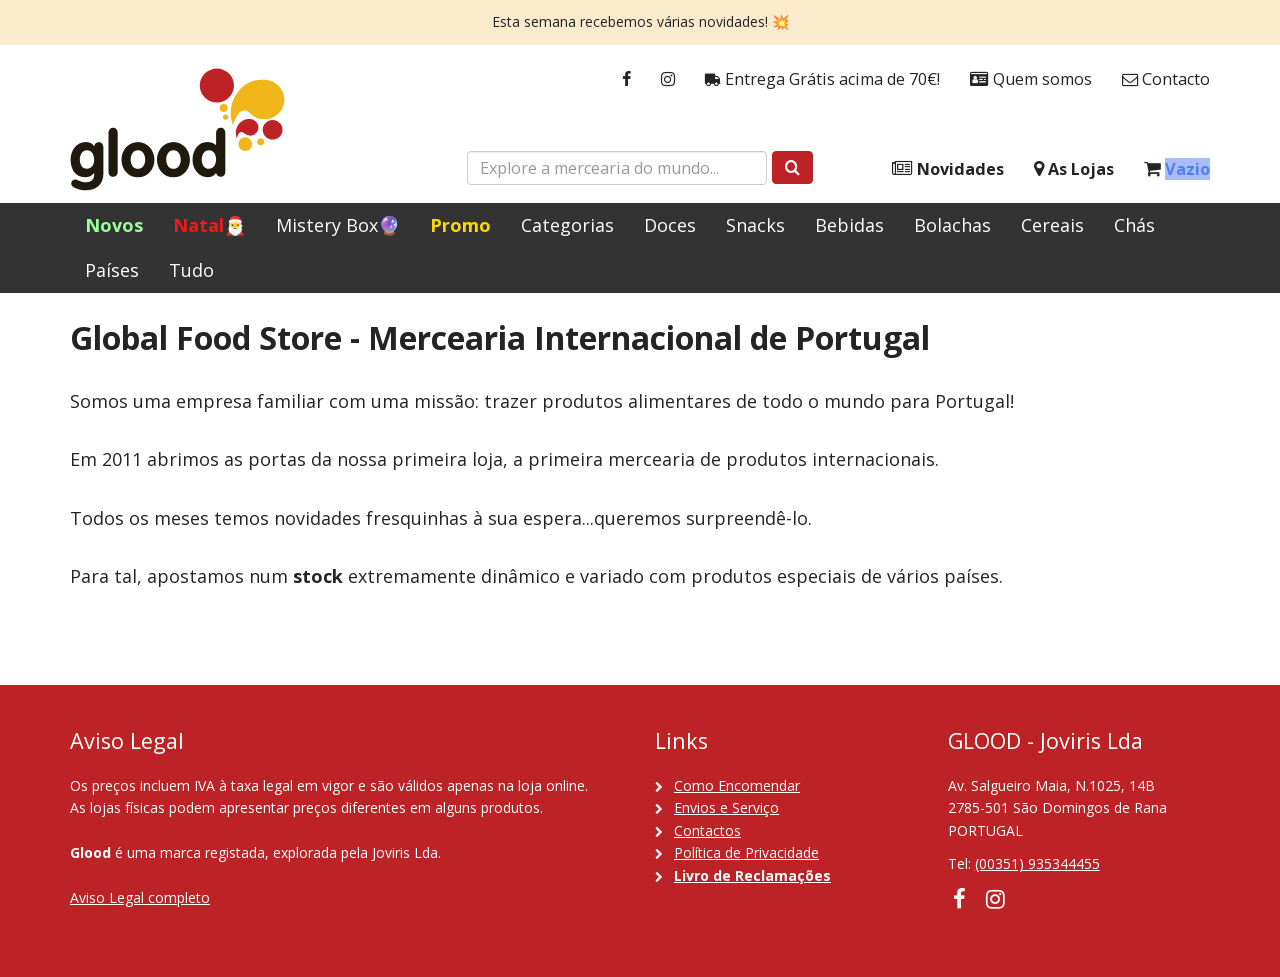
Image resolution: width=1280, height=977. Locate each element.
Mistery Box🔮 (338, 225)
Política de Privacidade (746, 852)
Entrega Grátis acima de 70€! (822, 79)
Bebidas (849, 225)
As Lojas (1074, 169)
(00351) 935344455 (1037, 863)
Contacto (1166, 79)
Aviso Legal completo (140, 897)
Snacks (755, 225)
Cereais (1052, 225)
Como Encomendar (737, 785)
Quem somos (1031, 79)
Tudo (191, 270)
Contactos (707, 830)
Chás (1134, 225)
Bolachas (952, 225)
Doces (670, 225)
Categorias (567, 225)
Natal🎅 (209, 225)
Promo (460, 225)
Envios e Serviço (726, 807)
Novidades (948, 169)
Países (112, 270)
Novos (114, 225)
